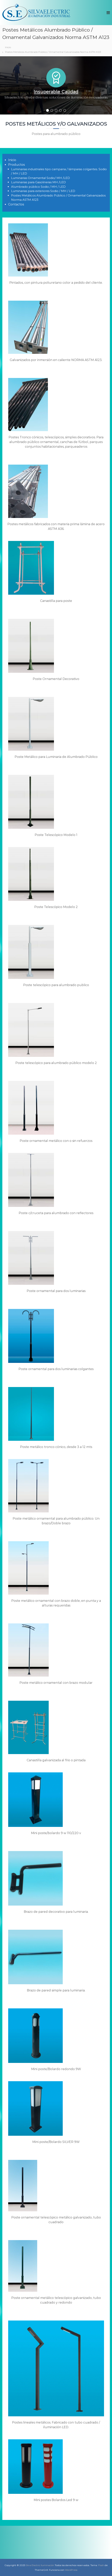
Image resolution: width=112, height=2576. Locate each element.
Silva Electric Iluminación (40, 2565)
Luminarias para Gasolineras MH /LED (38, 182)
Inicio (12, 160)
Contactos (16, 204)
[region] (56, 85)
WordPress (71, 2569)
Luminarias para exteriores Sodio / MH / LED (43, 191)
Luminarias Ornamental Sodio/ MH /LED (40, 178)
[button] (47, 110)
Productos (16, 164)
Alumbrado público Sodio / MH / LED (38, 186)
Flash (101, 2565)
